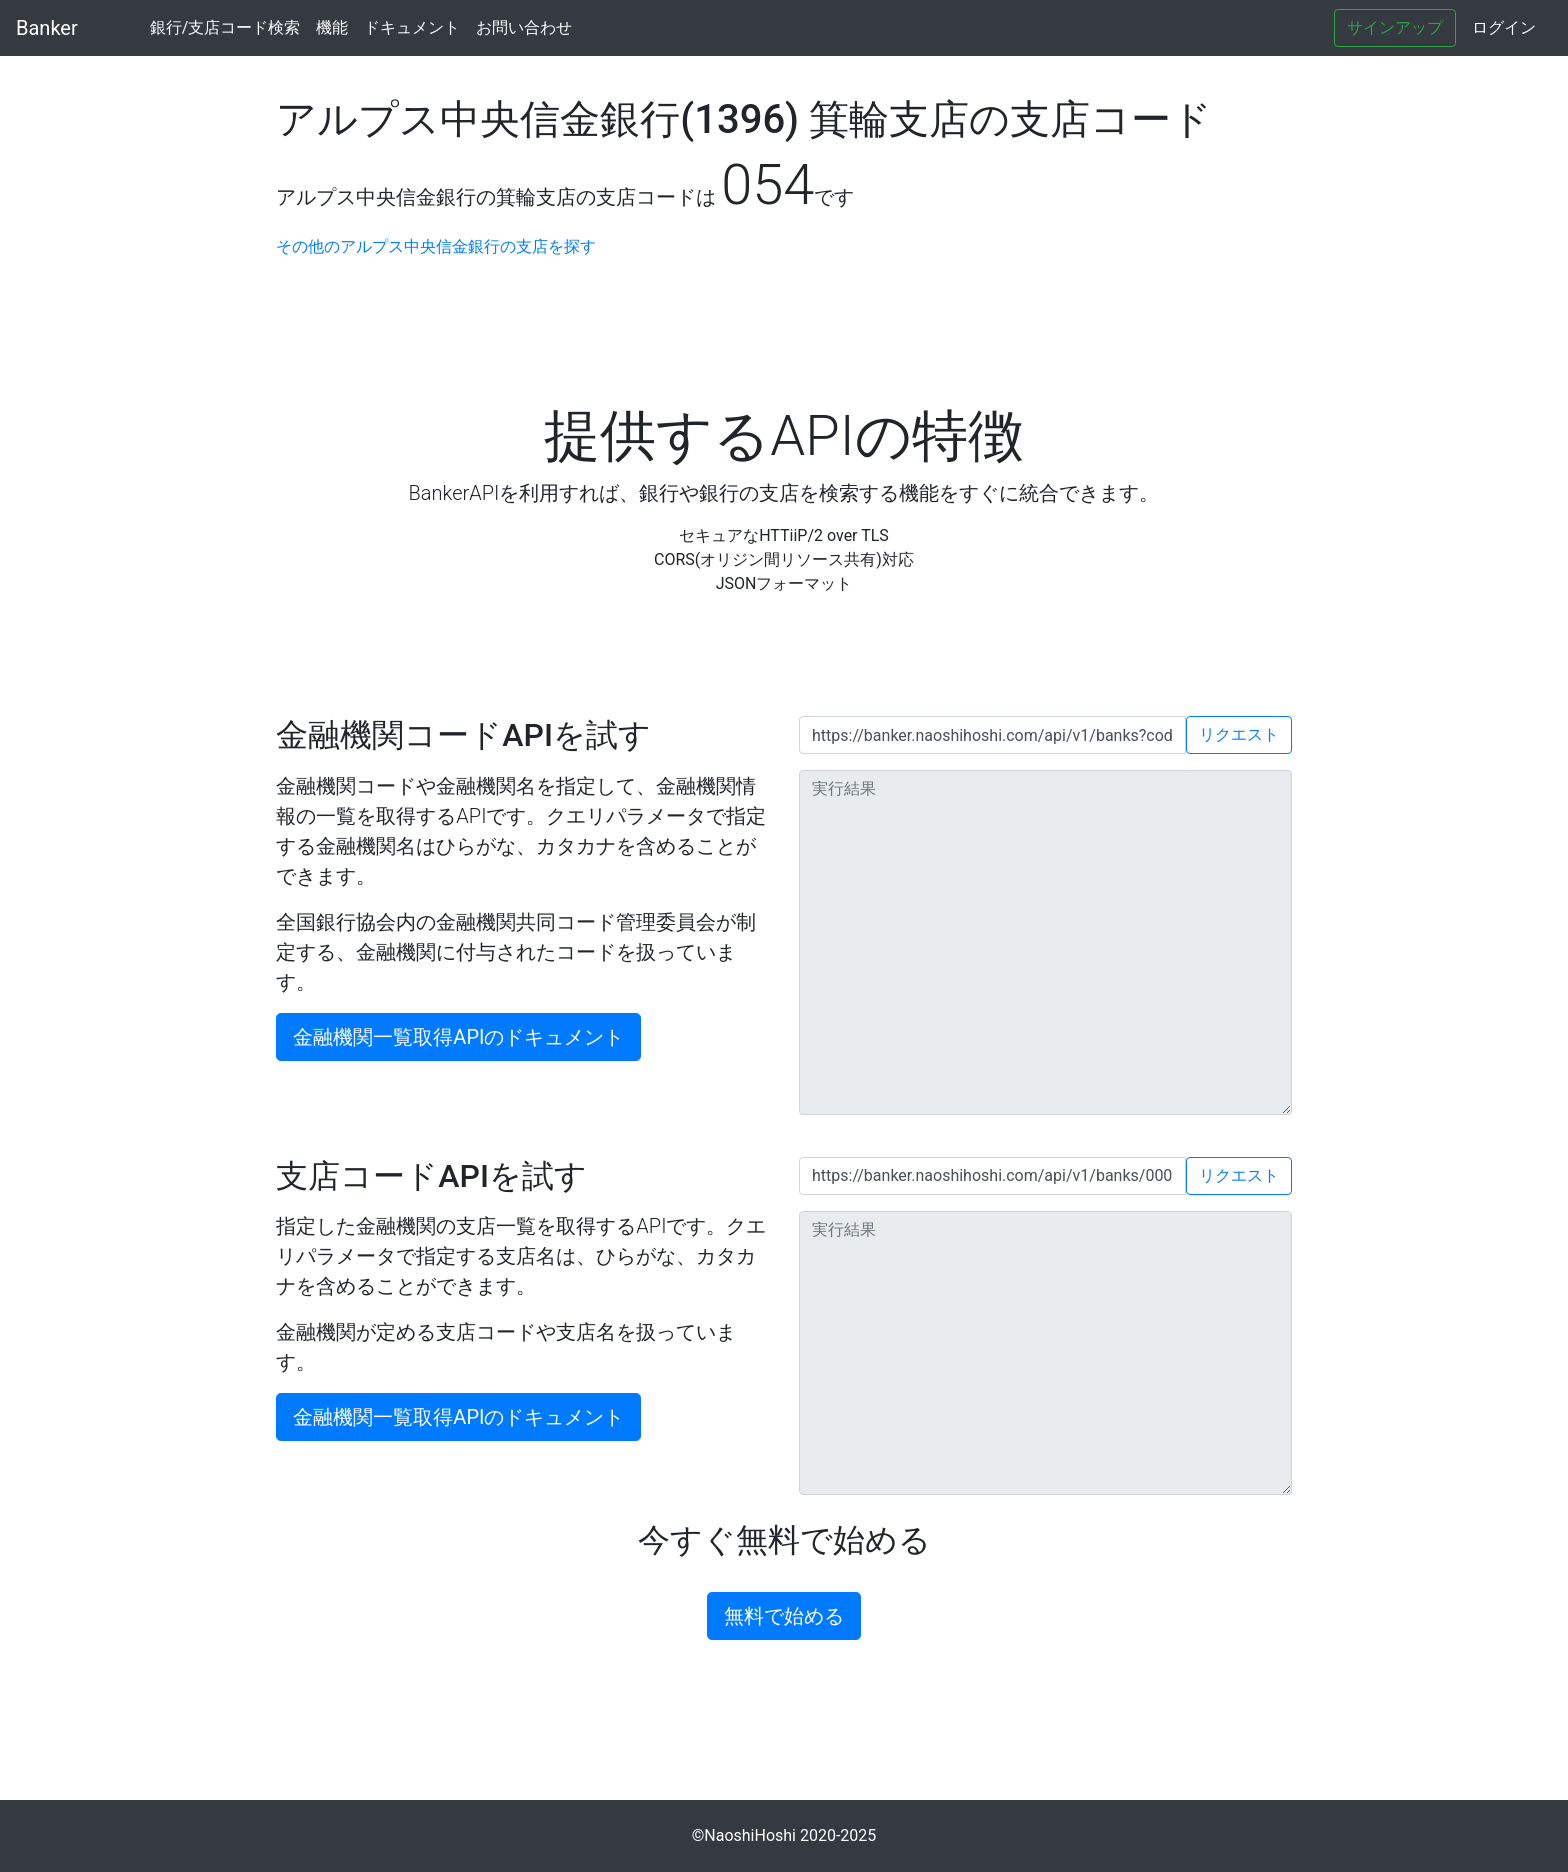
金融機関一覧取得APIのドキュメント (458, 1037)
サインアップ (1395, 27)
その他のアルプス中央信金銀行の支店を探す (436, 246)
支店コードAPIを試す (431, 1176)
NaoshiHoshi (750, 1835)
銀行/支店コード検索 (225, 27)
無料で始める (784, 1616)
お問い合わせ (524, 27)
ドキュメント (412, 27)
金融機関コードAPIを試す (463, 735)
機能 (332, 27)
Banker (47, 28)
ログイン (1504, 27)
